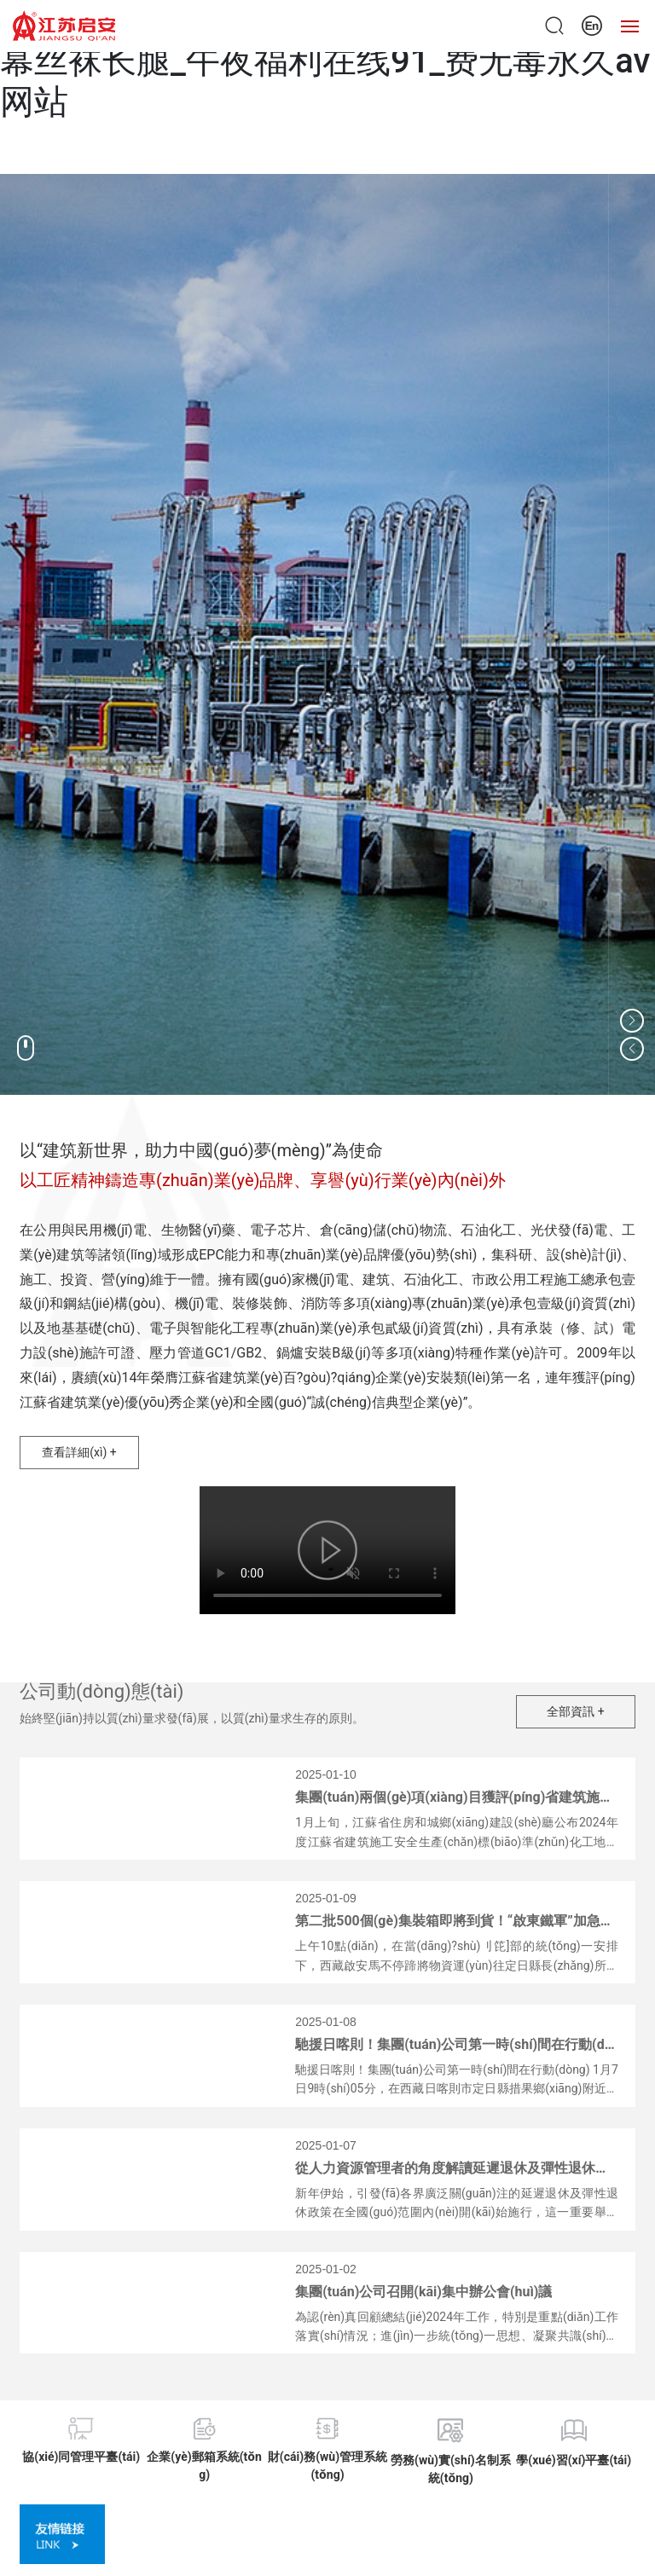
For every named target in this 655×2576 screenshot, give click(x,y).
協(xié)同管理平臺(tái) (81, 2456)
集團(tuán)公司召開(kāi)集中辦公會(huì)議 (423, 2292)
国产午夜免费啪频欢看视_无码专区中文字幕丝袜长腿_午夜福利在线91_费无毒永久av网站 (325, 61)
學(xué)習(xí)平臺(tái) (573, 2460)
